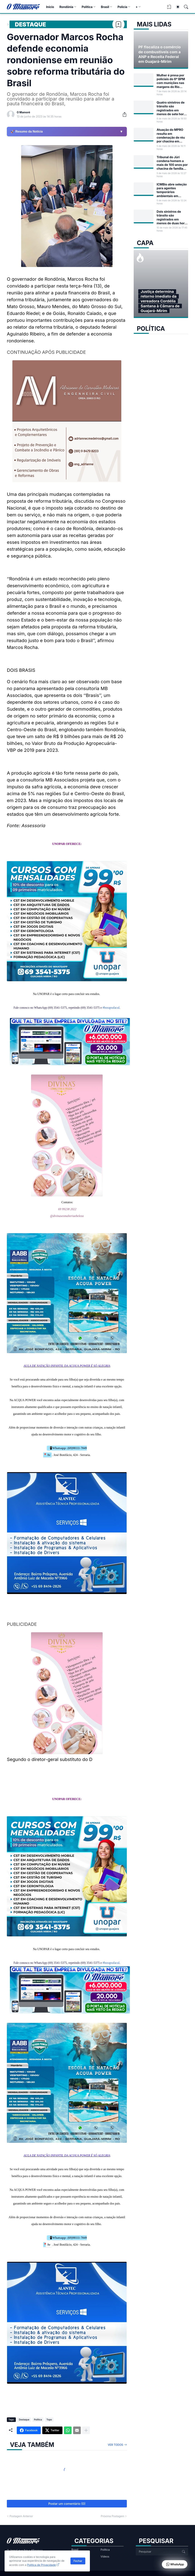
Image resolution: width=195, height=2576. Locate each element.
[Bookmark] (118, 24)
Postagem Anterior (21, 2516)
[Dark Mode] (176, 7)
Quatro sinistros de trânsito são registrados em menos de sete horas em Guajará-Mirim (172, 108)
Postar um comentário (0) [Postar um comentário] (67, 2504)
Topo (49, 2419)
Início (50, 7)
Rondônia (66, 7)
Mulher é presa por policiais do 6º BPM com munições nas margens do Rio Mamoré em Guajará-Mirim (172, 81)
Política (87, 7)
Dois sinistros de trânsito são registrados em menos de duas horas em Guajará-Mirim (172, 217)
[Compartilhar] (123, 114)
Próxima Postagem (112, 2516)
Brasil (105, 7)
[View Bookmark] (169, 8)
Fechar (78, 2560)
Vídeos (105, 2556)
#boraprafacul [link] (111, 1007)
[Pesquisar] (184, 7)
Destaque (30, 24)
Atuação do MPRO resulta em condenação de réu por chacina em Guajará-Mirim (171, 135)
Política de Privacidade (41, 2564)
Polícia (122, 7)
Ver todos (115, 2444)
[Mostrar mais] (86, 2430)
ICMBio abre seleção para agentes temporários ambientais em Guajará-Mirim (172, 190)
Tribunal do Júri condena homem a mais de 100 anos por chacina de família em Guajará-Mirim (172, 163)
